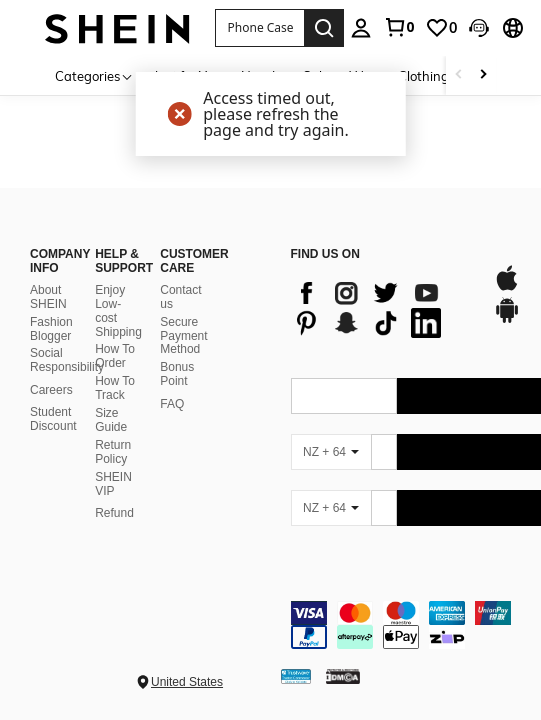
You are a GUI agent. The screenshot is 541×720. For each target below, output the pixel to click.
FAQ (172, 404)
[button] (259, 28)
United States (187, 682)
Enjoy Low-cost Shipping (118, 311)
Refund (114, 513)
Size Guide (111, 420)
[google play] (507, 320)
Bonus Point (177, 374)
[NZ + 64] (331, 452)
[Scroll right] (483, 75)
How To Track (115, 388)
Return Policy (113, 452)
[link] (399, 27)
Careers (51, 390)
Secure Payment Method (183, 336)
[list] (382, 308)
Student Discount (53, 419)
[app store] (507, 288)
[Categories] (94, 75)
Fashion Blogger (51, 329)
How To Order (115, 356)
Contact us (180, 297)
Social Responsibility (67, 360)
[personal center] (361, 28)
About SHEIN (48, 297)
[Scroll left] (459, 75)
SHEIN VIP (113, 484)
